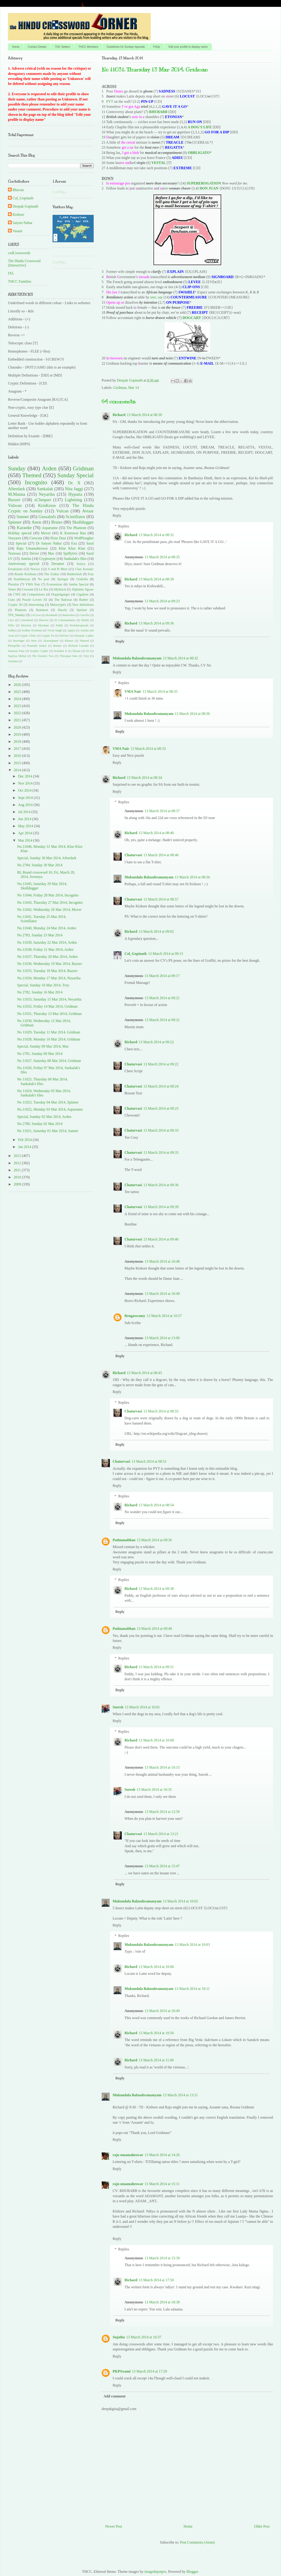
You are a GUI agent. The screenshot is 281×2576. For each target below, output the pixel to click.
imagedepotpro (155, 2571)
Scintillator (75, 516)
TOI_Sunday (16, 615)
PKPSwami (121, 2371)
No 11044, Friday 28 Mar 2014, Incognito (48, 895)
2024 (18, 699)
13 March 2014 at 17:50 (156, 2280)
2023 (18, 706)
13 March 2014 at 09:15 (165, 954)
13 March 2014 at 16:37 (143, 2337)
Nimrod (84, 640)
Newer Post (113, 2526)
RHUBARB (158, 112)
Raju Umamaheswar (32, 548)
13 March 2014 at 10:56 (156, 2033)
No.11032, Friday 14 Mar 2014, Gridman (47, 1006)
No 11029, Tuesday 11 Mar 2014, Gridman (48, 1032)
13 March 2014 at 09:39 (160, 1207)
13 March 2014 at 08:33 (148, 749)
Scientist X (60, 651)
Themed (31, 475)
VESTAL (158, 163)
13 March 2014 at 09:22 (156, 1042)
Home (15, 46)
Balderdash (74, 574)
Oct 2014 (25, 790)
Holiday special (20, 533)
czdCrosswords (19, 253)
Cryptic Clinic (27, 635)
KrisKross (47, 505)
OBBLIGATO (199, 153)
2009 (18, 1184)
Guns (11, 599)
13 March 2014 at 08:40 (156, 833)
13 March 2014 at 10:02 (180, 1901)
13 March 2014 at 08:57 (160, 899)
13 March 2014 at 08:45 (144, 1373)
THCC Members (88, 46)
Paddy (59, 625)
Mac (51, 553)
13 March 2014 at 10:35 (154, 1789)
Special (21, 543)
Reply (117, 515)
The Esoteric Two (43, 656)
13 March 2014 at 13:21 (160, 1834)
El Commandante (64, 620)
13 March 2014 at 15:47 (162, 1866)
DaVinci (64, 635)
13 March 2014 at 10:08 (156, 1740)
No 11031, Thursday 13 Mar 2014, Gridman (49, 1014)
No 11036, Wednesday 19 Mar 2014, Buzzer (49, 964)
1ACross (36, 615)
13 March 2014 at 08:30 (144, 415)
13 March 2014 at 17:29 (149, 2371)
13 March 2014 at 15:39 (162, 2258)
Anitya (80, 564)
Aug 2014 (26, 805)
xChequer (42, 499)
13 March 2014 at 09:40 (160, 1239)
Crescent (35, 538)
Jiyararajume (50, 640)
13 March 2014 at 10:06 (156, 1967)
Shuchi (62, 610)
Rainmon (42, 610)
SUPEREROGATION (204, 183)
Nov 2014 (26, 783)
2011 (18, 1170)
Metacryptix (58, 604)
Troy (86, 656)
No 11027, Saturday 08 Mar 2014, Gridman (49, 1061)
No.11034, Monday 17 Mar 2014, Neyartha (49, 978)
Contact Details (37, 46)
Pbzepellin (14, 645)
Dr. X (74, 482)
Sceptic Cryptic (39, 651)
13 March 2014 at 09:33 (160, 1130)
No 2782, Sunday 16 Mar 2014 (39, 992)
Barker (83, 599)
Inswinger (18, 640)
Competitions (36, 594)
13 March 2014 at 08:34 (144, 778)
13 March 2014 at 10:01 (142, 1707)
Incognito (36, 482)
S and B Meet (57, 569)
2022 (18, 713)
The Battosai (63, 599)
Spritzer (82, 610)
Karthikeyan (22, 579)
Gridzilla (82, 579)
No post (43, 579)
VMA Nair (133, 691)
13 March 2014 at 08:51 (149, 1461)
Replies (123, 526)
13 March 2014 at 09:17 (162, 976)
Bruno (56, 522)
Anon (36, 522)
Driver (34, 553)
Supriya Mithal (17, 656)
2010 (18, 1177)
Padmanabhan (124, 1540)
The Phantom (76, 528)
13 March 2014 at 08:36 (192, 714)
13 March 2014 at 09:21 (162, 998)
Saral (90, 543)
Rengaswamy (135, 1316)
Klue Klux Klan (72, 548)
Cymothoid (26, 620)
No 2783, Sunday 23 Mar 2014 (39, 935)
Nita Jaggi (74, 488)
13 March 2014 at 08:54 (156, 1505)
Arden (49, 468)
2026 (18, 685)
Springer (63, 579)
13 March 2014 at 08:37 (162, 811)
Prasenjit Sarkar (36, 645)
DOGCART (192, 318)
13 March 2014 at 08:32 (156, 535)
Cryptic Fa (47, 635)
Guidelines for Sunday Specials (126, 46)
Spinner (15, 522)
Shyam (76, 651)
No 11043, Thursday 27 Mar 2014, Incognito (50, 902)
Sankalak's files (75, 559)
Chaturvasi (133, 855)
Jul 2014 (25, 812)
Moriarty (26, 625)
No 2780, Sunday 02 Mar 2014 (39, 1124)
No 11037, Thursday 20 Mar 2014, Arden (47, 957)
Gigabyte (83, 594)
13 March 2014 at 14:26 (162, 2155)
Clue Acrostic (84, 569)
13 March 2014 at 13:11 (180, 2095)
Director (44, 620)
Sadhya (12, 630)
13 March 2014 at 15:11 (162, 2184)
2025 (18, 692)
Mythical (60, 589)
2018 (18, 741)
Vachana (13, 661)
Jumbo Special (78, 584)
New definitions (83, 604)
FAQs (156, 46)
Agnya (71, 630)
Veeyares (14, 538)
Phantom (20, 610)
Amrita (26, 559)
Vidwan (15, 505)
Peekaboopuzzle (79, 625)
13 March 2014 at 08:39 (156, 579)
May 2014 (26, 826)
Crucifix (85, 615)
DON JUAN (208, 188)
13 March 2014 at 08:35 (162, 557)
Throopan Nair (68, 656)
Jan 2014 (25, 1147)
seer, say (156, 297)
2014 (18, 770)
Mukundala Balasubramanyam (137, 658)
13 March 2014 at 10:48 (162, 1261)
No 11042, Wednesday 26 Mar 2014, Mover (49, 909)
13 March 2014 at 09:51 (156, 1667)
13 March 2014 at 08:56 (192, 877)
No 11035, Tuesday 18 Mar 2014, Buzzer (47, 971)
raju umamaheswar (128, 2155)
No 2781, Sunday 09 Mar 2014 (39, 1054)
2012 (18, 1163)
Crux (11, 620)
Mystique (43, 625)
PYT (109, 101)
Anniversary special (23, 564)
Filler (11, 625)
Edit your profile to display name (188, 46)
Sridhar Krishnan (32, 630)
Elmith (85, 620)
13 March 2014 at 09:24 (160, 1086)
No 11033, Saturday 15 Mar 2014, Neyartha (49, 999)
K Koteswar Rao (73, 533)
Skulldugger (83, 522)
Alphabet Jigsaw (83, 589)
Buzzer (14, 499)
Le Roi (43, 589)
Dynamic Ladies (84, 635)
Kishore (18, 214)
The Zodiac (51, 574)
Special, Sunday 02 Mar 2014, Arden (44, 1117)
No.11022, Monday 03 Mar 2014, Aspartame (50, 1109)
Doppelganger (60, 594)
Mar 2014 (25, 840)
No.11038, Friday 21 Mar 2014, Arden (45, 949)
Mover (46, 533)
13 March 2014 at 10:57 (164, 1316)
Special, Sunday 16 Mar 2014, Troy (43, 985)
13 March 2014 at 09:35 (160, 1152)
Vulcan (62, 510)
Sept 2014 (26, 798)
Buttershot (68, 615)
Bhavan (18, 190)
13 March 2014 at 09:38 (156, 1589)
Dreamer (57, 564)
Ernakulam (15, 569)
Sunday (17, 468)
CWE (17, 594)
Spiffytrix (70, 553)
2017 (18, 749)
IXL (11, 273)
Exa (74, 543)
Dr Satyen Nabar (49, 543)
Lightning (73, 499)
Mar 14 (133, 388)
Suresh (118, 1707)
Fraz (91, 574)
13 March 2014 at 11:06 (156, 2060)
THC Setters (62, 46)
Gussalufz (47, 516)
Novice (35, 569)
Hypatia (75, 494)
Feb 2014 (25, 1140)
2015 (18, 763)
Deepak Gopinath (25, 206)
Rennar (57, 645)
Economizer (54, 584)
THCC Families (19, 281)
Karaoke (24, 527)
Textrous (14, 553)
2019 (18, 734)
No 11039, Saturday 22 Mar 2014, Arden (47, 942)
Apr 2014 (25, 833)
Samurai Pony (16, 651)
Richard (119, 415)
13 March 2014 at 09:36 (156, 623)
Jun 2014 (25, 819)
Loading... (60, 192)
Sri (87, 651)
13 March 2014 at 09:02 (156, 931)
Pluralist (13, 584)
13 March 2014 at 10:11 (192, 1989)
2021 (18, 720)
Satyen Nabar (22, 223)
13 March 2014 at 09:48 (154, 1628)
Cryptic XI (15, 604)
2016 (18, 756)
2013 (18, 1156)
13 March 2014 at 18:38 (162, 2302)
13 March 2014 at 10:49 (162, 1294)
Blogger (192, 2571)
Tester (12, 589)
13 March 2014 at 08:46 (160, 855)
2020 (18, 727)
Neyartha (47, 494)
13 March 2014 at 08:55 (160, 1411)
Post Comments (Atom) (197, 2542)
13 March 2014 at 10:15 (162, 1767)
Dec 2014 (25, 776)
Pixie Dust (58, 538)
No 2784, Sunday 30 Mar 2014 (39, 865)
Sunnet (22, 516)
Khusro (69, 640)
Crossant (27, 589)
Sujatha (119, 2337)
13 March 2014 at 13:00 (162, 1338)
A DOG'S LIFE (200, 127)
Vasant (17, 231)
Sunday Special (75, 475)
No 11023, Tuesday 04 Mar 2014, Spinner (48, 1102)
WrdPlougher (84, 538)
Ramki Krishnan (26, 574)
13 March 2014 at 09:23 (162, 601)
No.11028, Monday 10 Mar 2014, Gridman (48, 1039)
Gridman (119, 388)
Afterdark (16, 488)
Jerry (34, 640)
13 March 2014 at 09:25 (160, 1108)
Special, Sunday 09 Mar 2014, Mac (43, 1046)
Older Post (262, 2526)
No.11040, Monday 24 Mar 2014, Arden (46, 928)
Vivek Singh (54, 630)
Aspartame (50, 528)
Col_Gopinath (136, 954)
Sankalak (45, 488)
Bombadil (51, 615)
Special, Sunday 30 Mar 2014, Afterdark (46, 858)
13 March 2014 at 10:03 (192, 1944)
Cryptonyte (47, 559)
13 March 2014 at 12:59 (162, 1812)
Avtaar (88, 510)
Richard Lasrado (78, 645)
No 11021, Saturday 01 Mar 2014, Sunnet (47, 1131)
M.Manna (16, 494)
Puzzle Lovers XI (34, 599)
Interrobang (36, 604)
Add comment (114, 2396)
